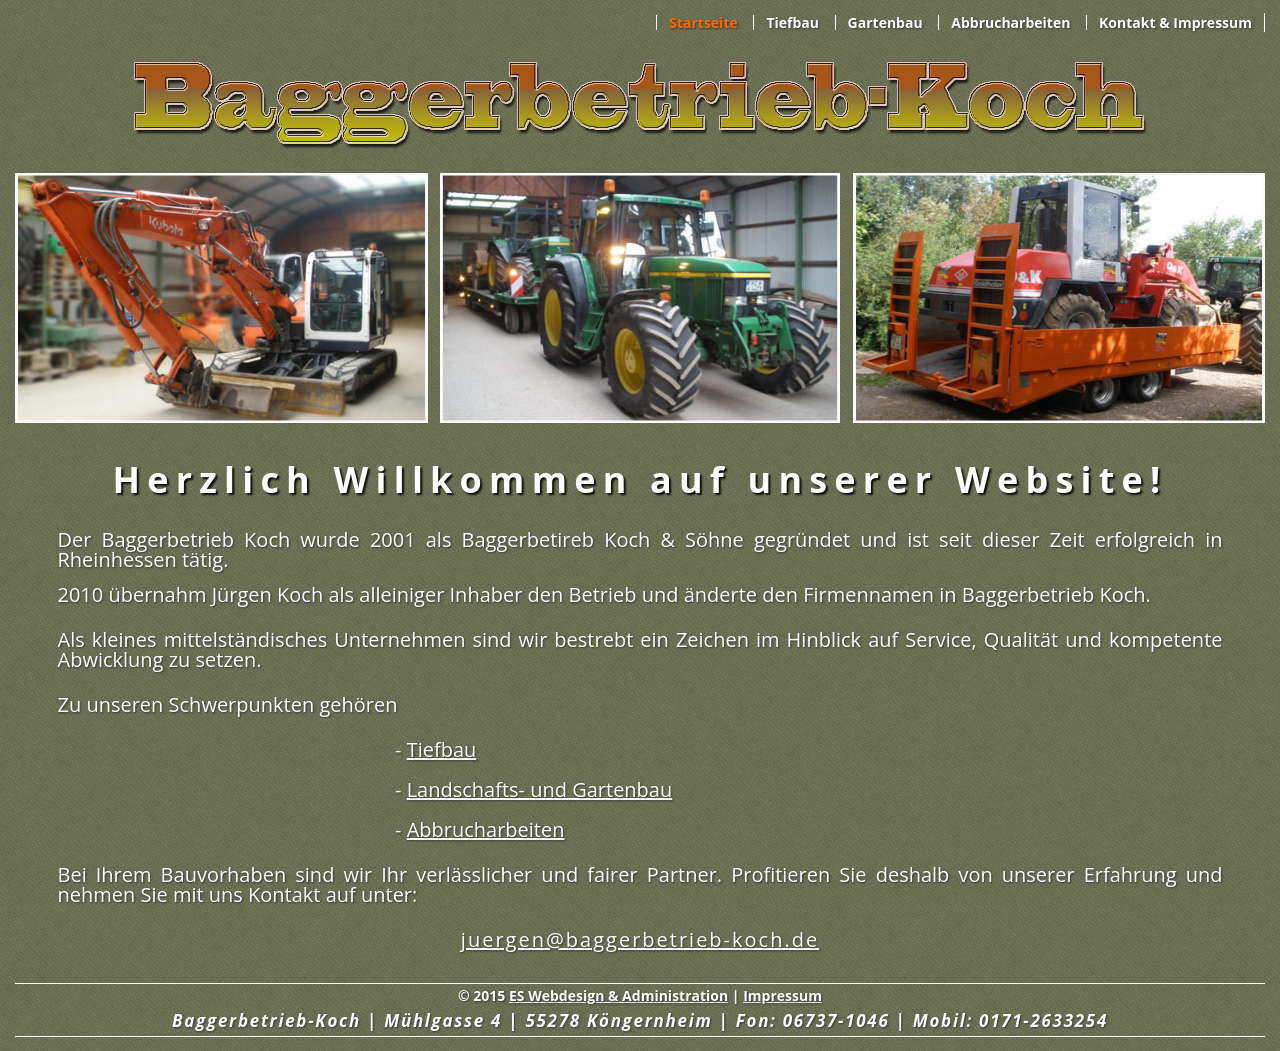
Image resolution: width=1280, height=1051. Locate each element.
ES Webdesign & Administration (618, 995)
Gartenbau (885, 22)
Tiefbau (792, 22)
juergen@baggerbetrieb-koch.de (640, 940)
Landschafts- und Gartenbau (540, 789)
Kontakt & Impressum (1175, 22)
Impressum (782, 995)
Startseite (703, 22)
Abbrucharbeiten (1010, 22)
